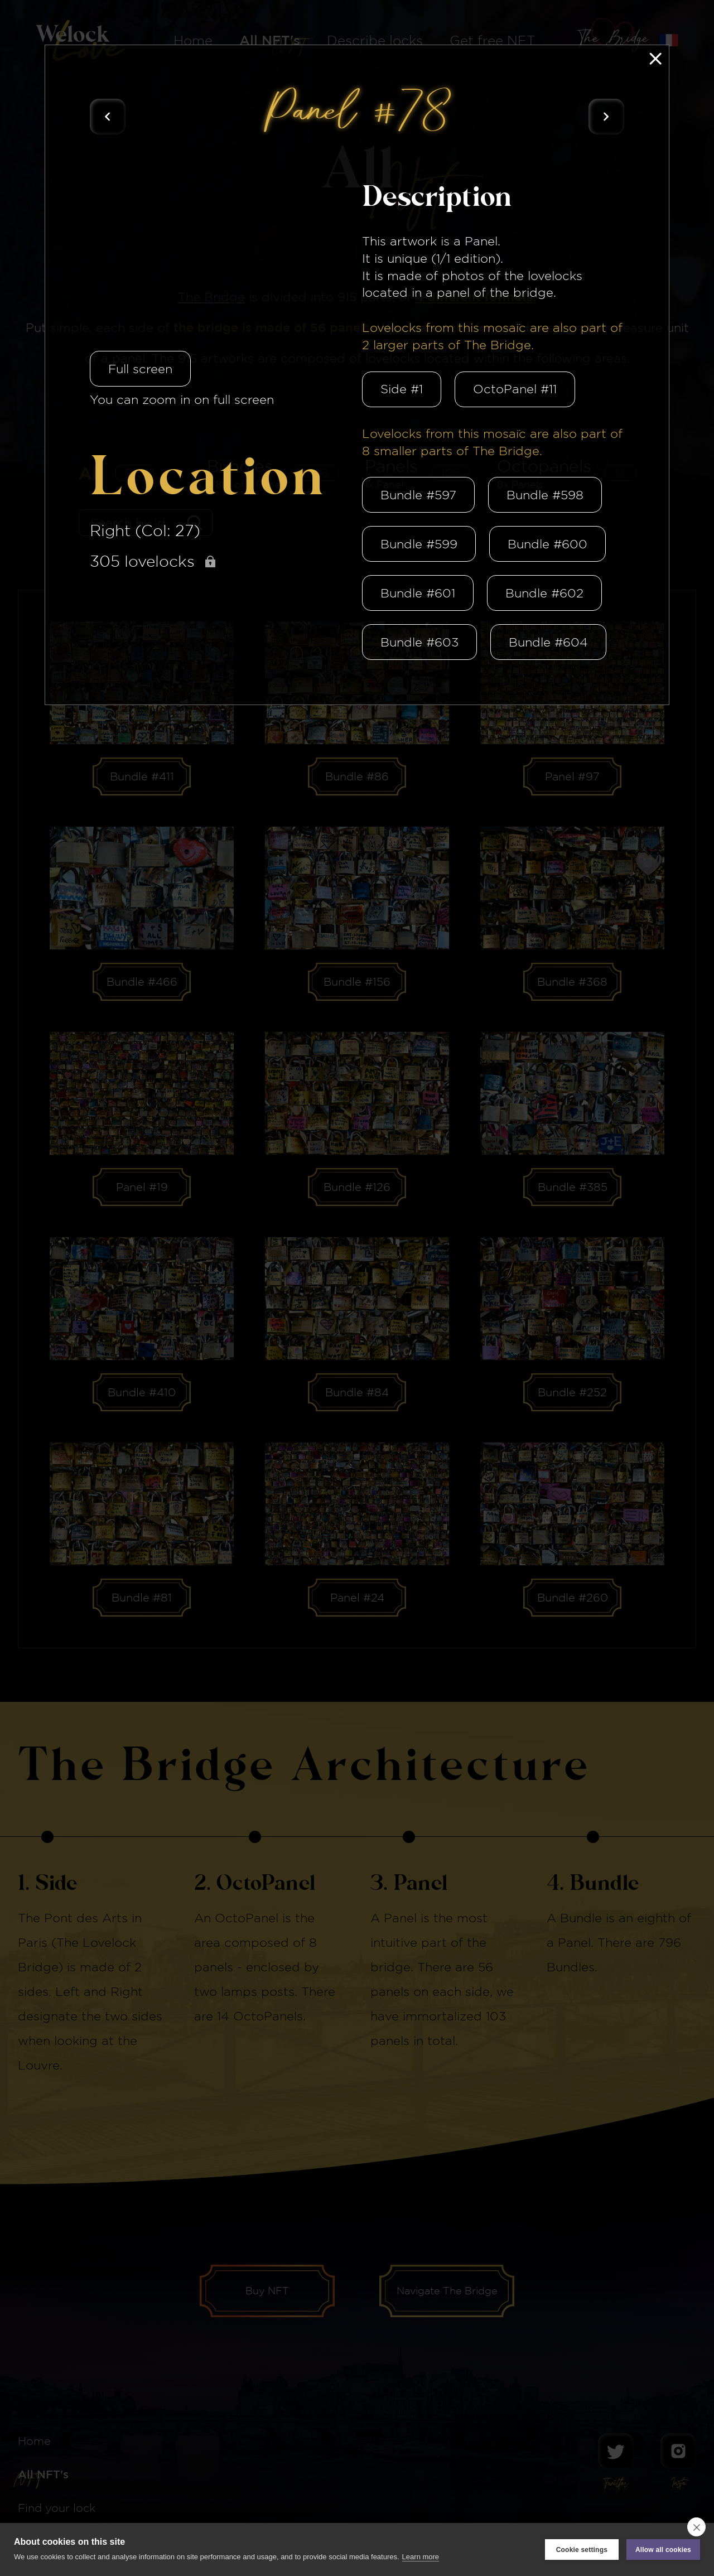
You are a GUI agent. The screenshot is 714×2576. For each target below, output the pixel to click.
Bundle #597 (418, 494)
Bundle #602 (544, 593)
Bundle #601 (417, 593)
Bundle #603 (419, 642)
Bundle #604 (548, 642)
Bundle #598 (544, 494)
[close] (696, 2526)
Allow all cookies (663, 2550)
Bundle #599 (418, 544)
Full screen (140, 368)
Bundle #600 (547, 544)
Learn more (420, 2557)
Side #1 (401, 388)
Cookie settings (581, 2550)
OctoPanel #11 (515, 388)
